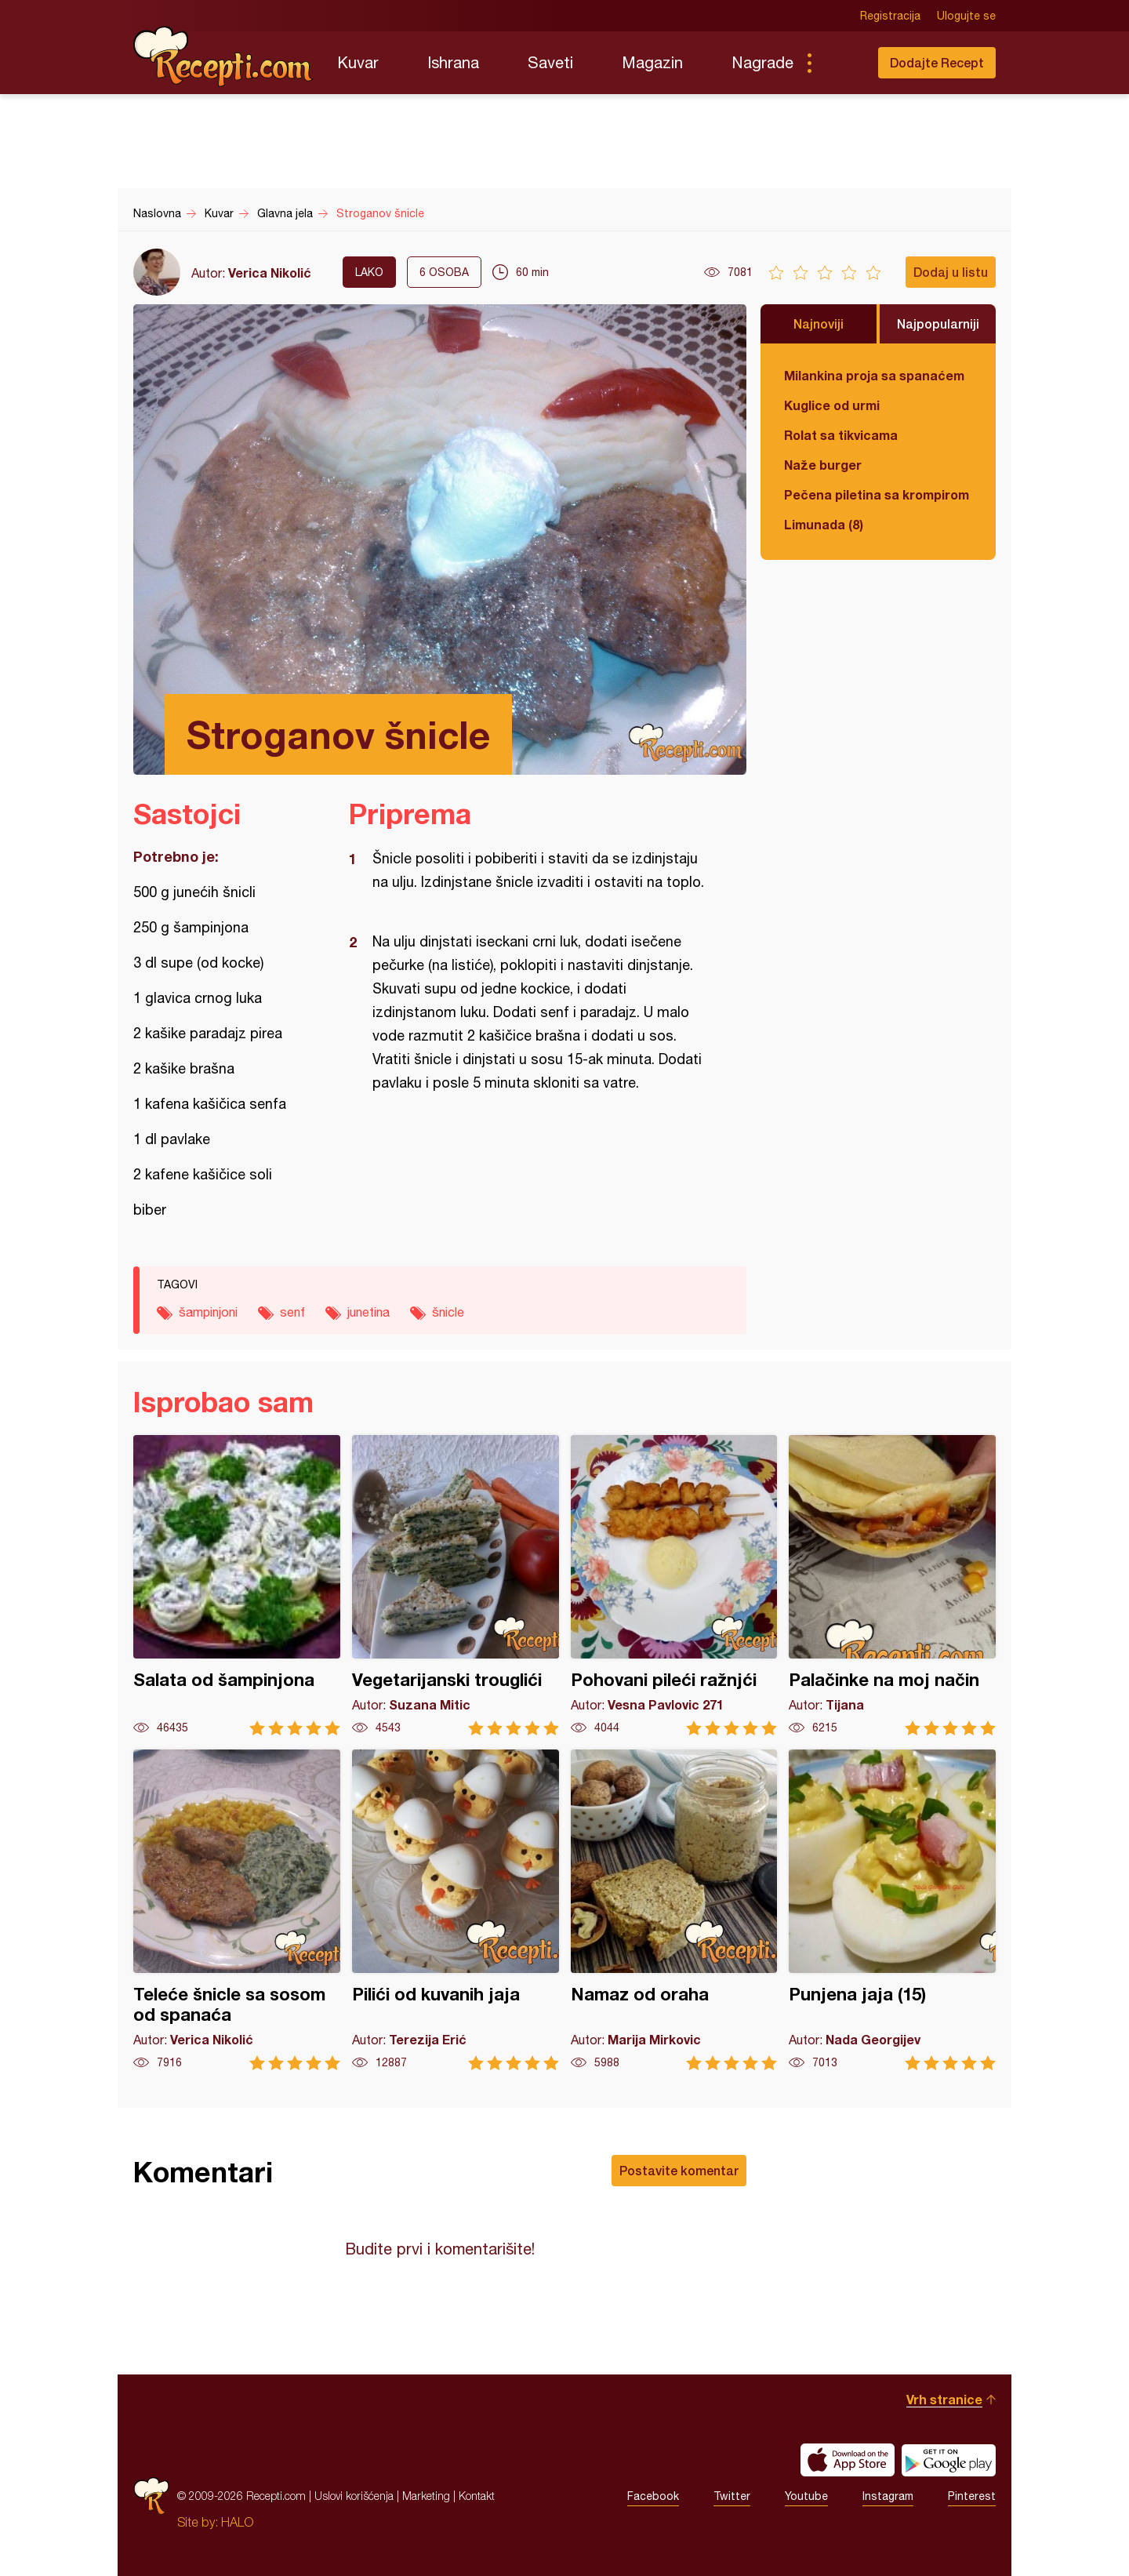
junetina (368, 1312)
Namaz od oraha (674, 1909)
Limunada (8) (823, 524)
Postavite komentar (679, 2170)
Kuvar (358, 62)
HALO (237, 2522)
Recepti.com (223, 56)
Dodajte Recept (937, 62)
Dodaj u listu (950, 271)
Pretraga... (840, 63)
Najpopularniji (938, 323)
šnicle (448, 1312)
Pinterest (972, 2496)
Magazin (652, 62)
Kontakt (477, 2495)
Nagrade (762, 62)
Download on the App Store (847, 2459)
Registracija (890, 15)
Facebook (653, 2496)
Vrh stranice (944, 2399)
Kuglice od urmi (832, 405)
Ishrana (453, 62)
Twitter (731, 2496)
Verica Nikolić (269, 272)
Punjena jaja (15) (892, 1909)
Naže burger (823, 464)
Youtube (806, 2496)
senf (292, 1312)
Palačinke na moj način (892, 1585)
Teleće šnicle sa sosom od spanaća (236, 1909)
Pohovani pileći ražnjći (674, 1585)
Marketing (426, 2495)
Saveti (550, 62)
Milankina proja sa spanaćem (874, 375)
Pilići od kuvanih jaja (455, 1909)
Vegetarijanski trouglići (455, 1585)
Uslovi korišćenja (354, 2495)
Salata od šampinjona (236, 1585)
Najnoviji (818, 323)
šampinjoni (208, 1312)
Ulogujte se (966, 15)
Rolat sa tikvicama (841, 434)
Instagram (887, 2496)
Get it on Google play (949, 2459)
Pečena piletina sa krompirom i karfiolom (878, 494)
